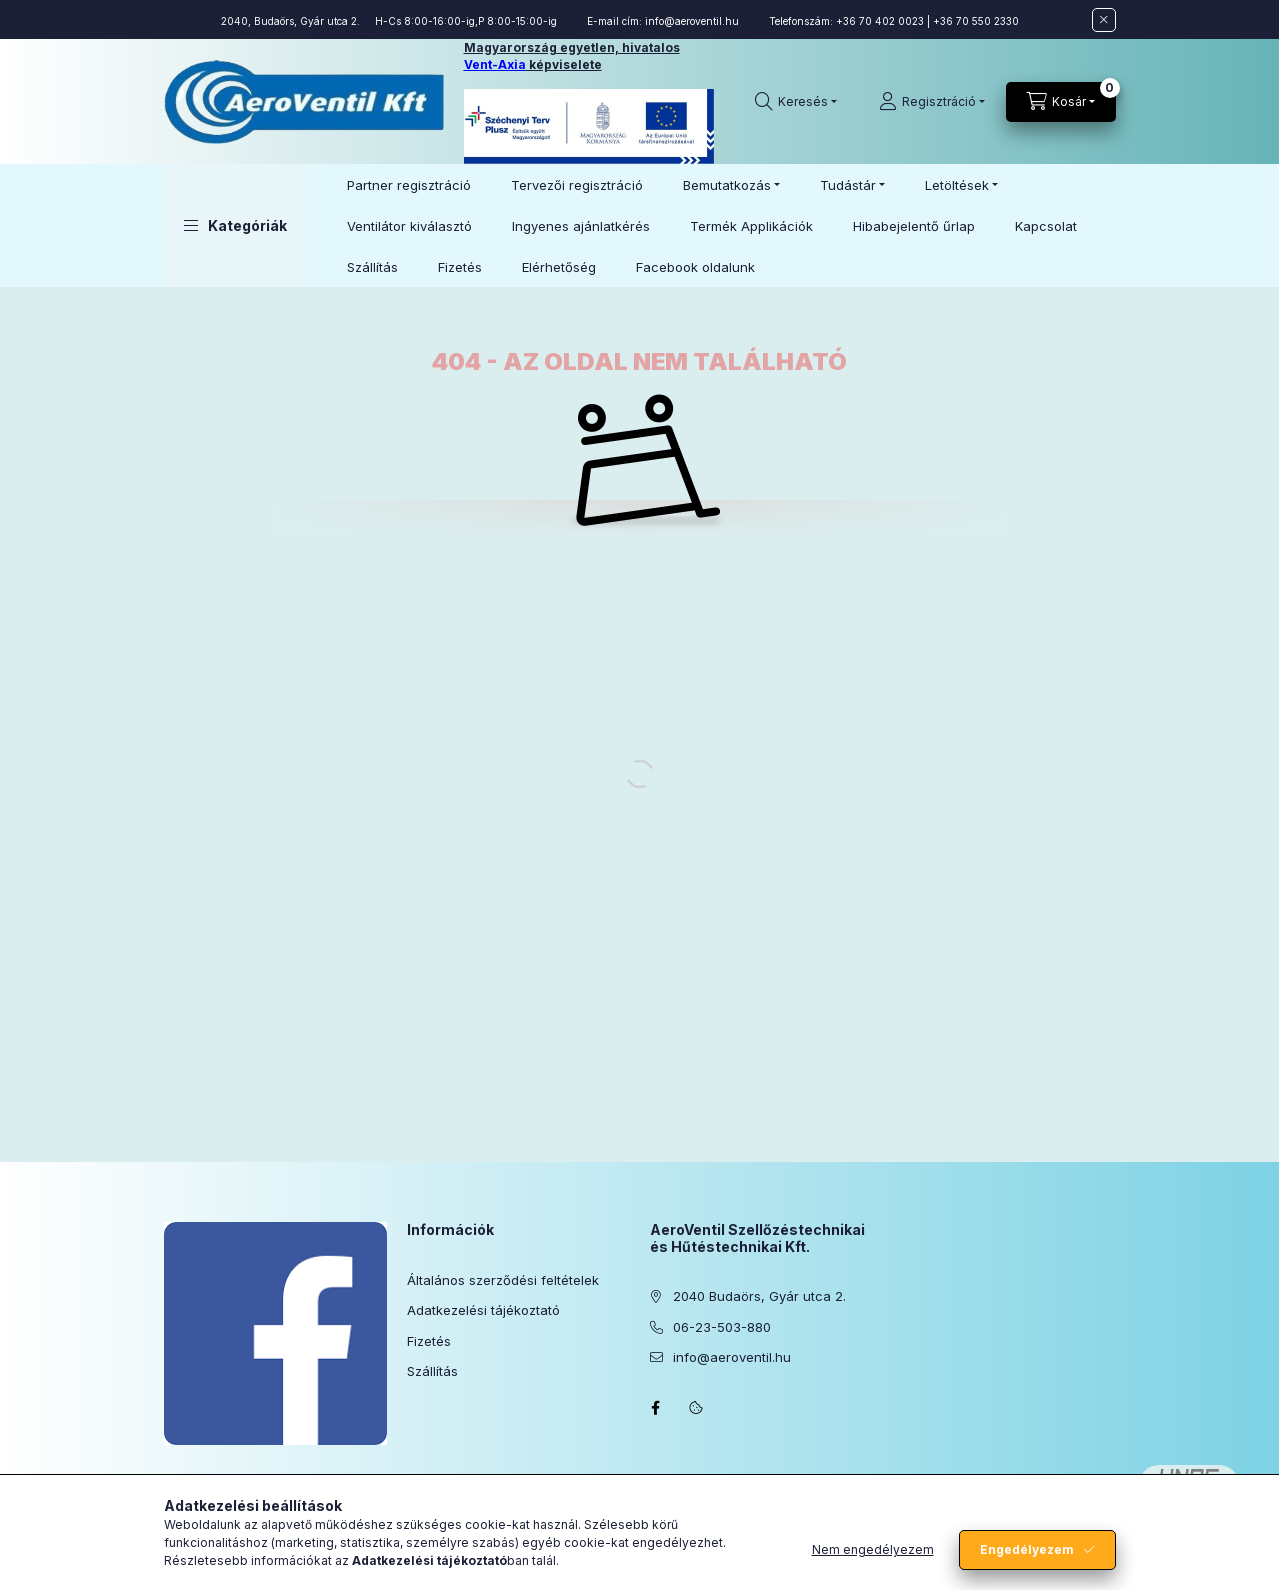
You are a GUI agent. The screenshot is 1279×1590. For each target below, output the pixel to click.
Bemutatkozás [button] (727, 185)
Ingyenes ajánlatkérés (581, 226)
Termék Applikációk (751, 226)
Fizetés (460, 267)
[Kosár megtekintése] (1061, 102)
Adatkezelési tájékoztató (483, 1310)
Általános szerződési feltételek (503, 1280)
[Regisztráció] (932, 102)
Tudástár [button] (848, 185)
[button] (235, 225)
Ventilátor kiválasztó (409, 226)
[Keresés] (796, 102)
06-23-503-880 (722, 1327)
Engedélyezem (1027, 1549)
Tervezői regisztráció (577, 185)
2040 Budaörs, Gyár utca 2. (759, 1296)
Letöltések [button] (957, 185)
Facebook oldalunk (695, 267)
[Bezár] (1104, 20)
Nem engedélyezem (873, 1549)
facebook (656, 1408)
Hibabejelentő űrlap (914, 226)
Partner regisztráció (409, 185)
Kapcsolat (1046, 226)
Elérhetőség (559, 267)
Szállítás (372, 267)
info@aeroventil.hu (692, 21)
